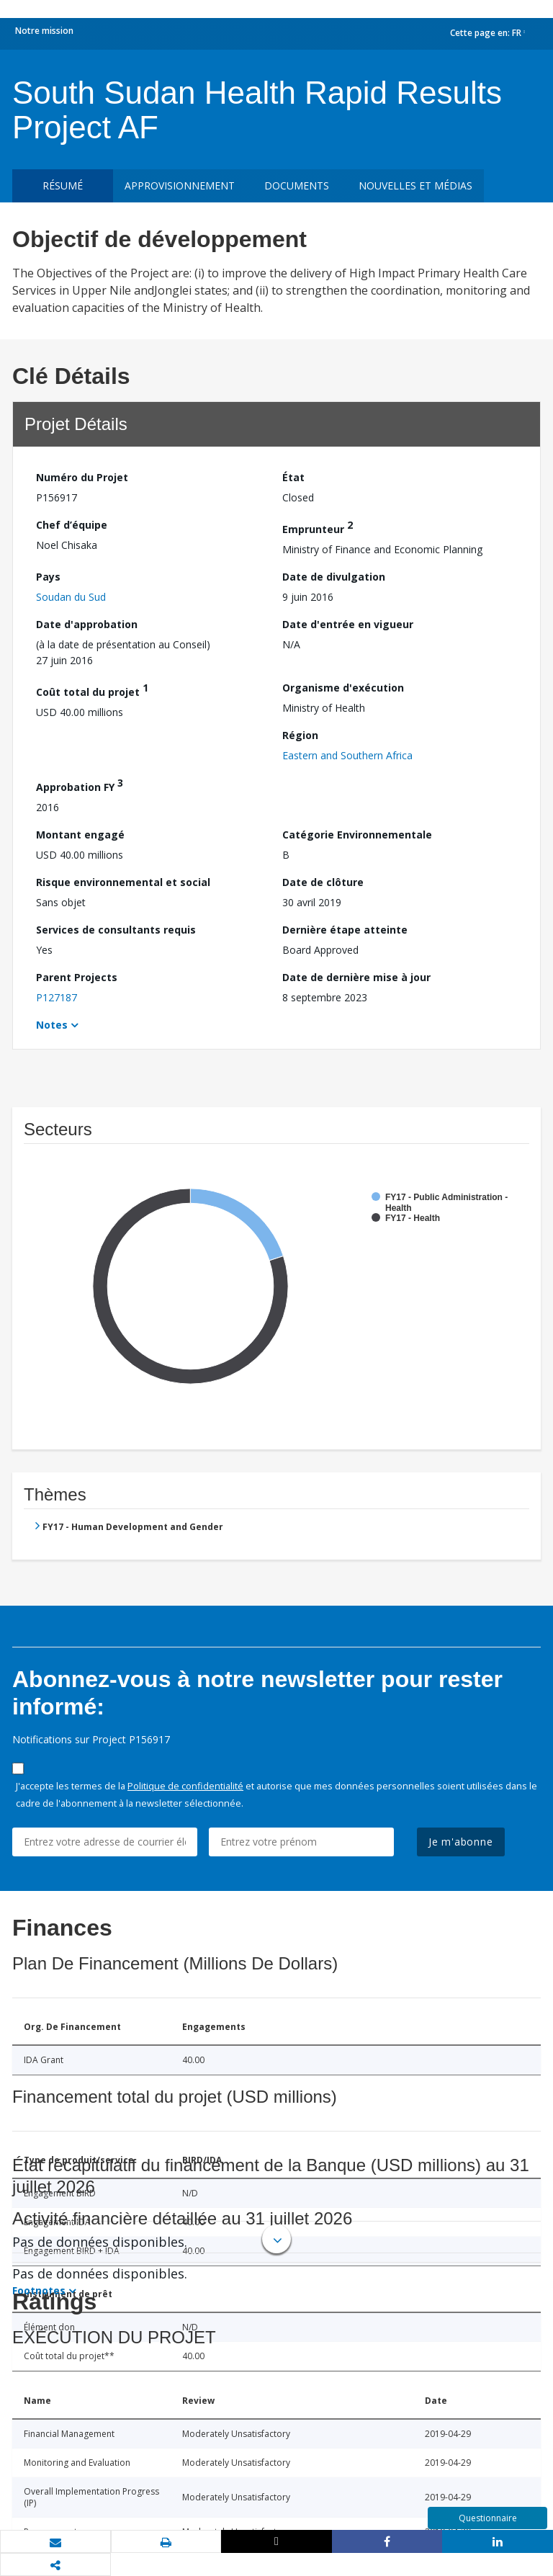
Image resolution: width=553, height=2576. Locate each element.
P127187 (56, 997)
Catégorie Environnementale (357, 834)
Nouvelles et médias (415, 185)
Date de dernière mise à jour (356, 977)
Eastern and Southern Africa (347, 755)
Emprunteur (317, 527)
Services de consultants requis (116, 929)
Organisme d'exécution (343, 687)
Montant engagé (80, 834)
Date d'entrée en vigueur (347, 624)
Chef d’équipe (71, 525)
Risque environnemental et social (123, 882)
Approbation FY (79, 785)
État (293, 477)
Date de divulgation (333, 576)
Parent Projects (76, 977)
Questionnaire (488, 2518)
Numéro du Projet (82, 477)
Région (300, 735)
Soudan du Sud (71, 597)
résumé (62, 185)
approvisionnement (180, 185)
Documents (296, 185)
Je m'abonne (460, 1841)
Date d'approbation (87, 624)
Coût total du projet (92, 690)
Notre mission (44, 30)
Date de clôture (323, 882)
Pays (48, 576)
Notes (52, 1025)
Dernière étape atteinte (345, 929)
